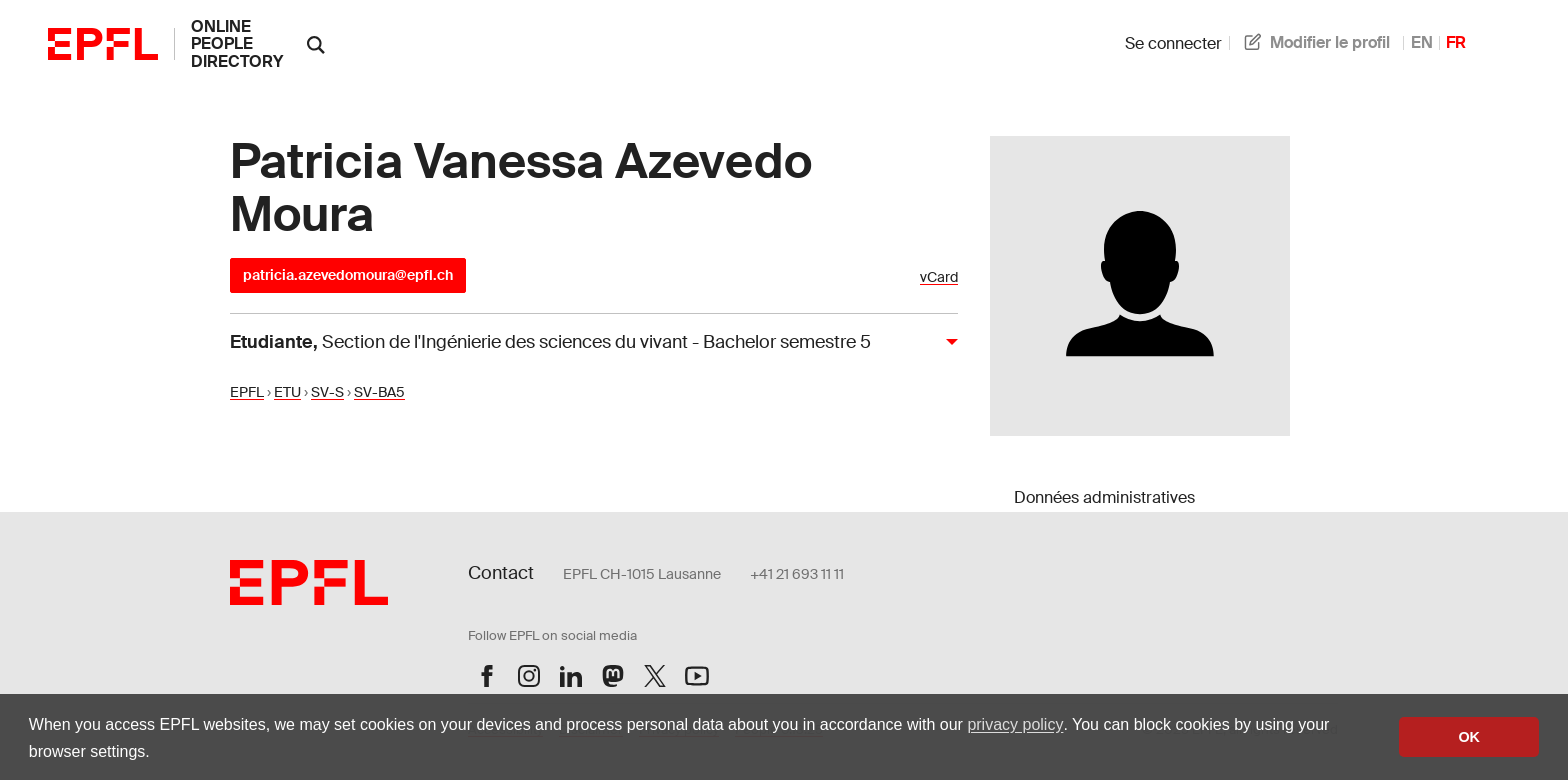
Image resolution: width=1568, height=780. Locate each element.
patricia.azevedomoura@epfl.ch (348, 275)
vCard (939, 277)
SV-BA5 (379, 392)
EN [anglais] (1422, 42)
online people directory (237, 44)
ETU (287, 392)
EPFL (247, 392)
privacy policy (1015, 724)
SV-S (327, 392)
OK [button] (1469, 737)
